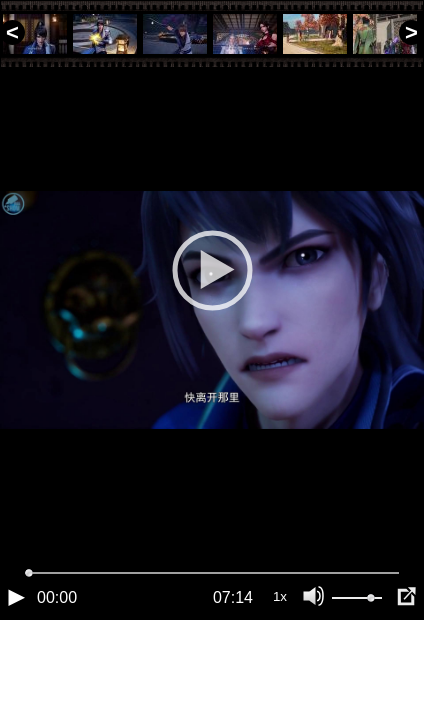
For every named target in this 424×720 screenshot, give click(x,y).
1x (280, 664)
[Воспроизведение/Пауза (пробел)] (16, 665)
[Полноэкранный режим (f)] (406, 665)
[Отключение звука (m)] (314, 665)
